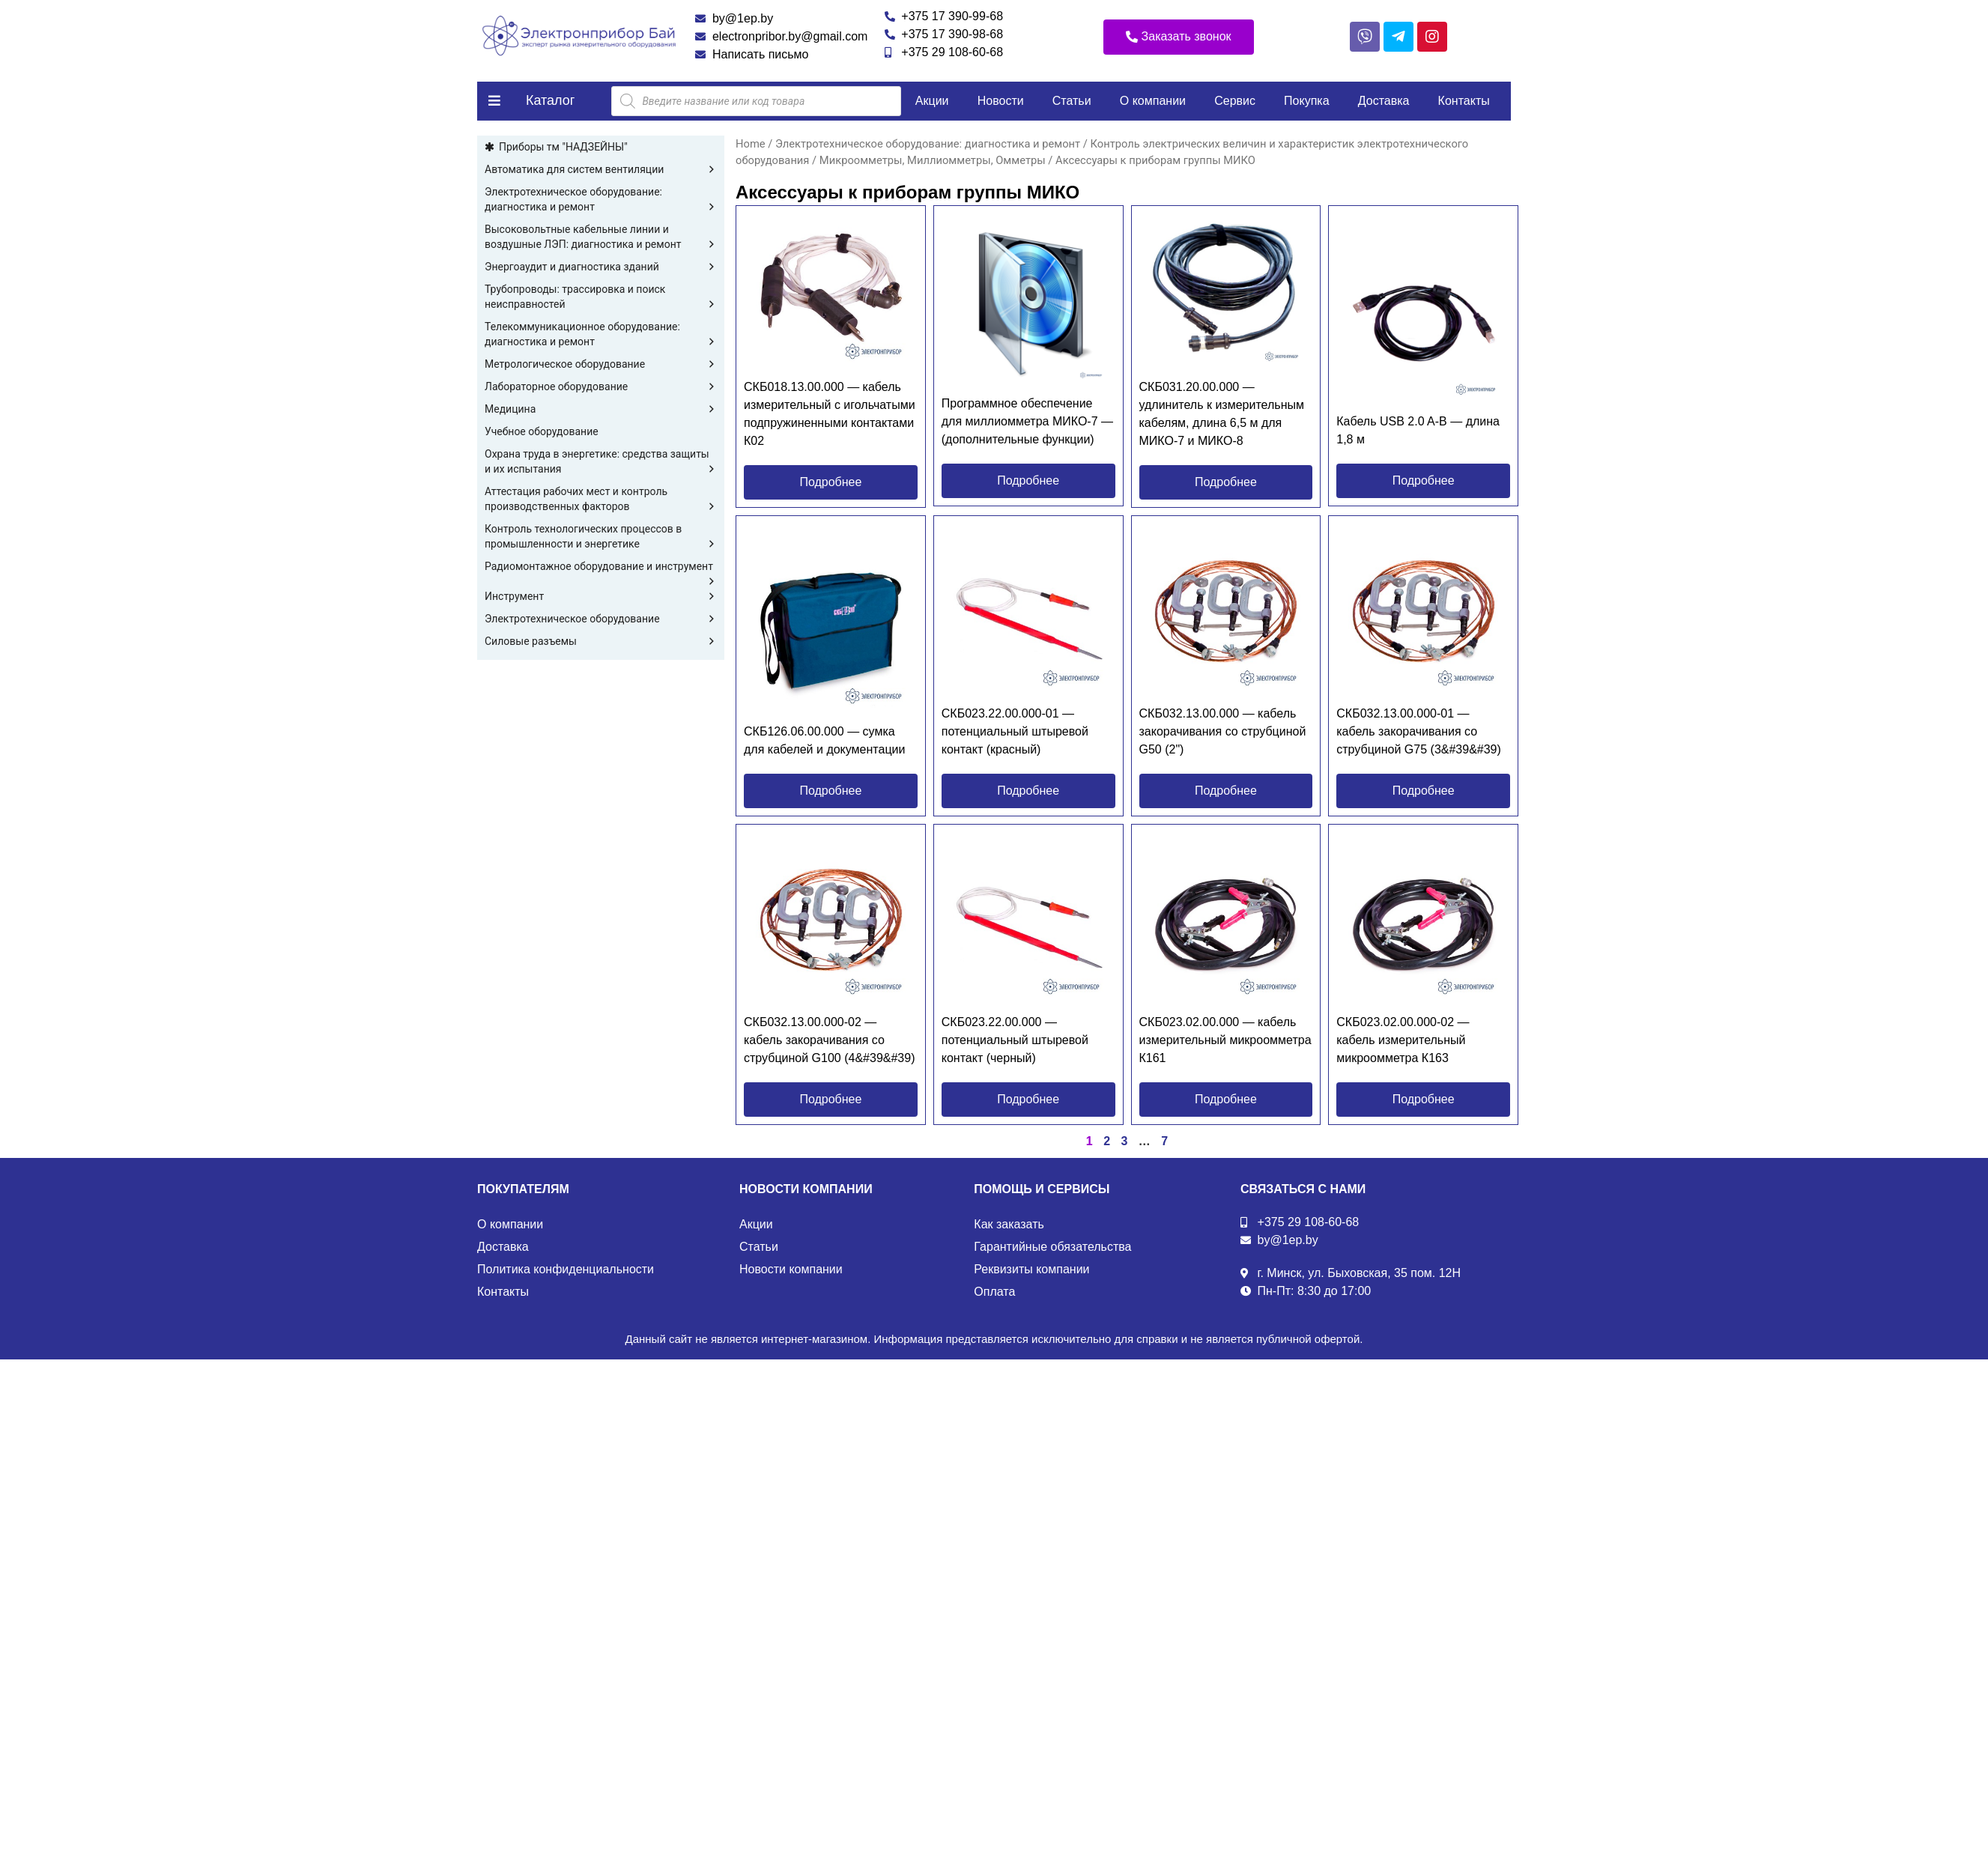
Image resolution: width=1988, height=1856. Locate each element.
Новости (1001, 100)
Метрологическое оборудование (601, 364)
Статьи (1071, 100)
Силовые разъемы (601, 641)
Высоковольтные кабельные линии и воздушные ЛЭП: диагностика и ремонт (601, 237)
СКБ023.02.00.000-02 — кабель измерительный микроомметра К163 (1402, 1040)
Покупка (1307, 100)
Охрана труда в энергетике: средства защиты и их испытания (601, 462)
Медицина (601, 408)
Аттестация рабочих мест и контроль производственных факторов (601, 499)
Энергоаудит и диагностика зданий (601, 266)
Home (751, 144)
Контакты (1464, 100)
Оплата (994, 1291)
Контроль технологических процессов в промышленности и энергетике (601, 537)
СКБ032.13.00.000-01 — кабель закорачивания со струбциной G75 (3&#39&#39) (1418, 731)
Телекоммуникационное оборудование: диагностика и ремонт (601, 335)
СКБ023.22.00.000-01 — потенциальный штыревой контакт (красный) (1015, 731)
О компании (1153, 100)
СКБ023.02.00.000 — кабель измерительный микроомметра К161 (1225, 1040)
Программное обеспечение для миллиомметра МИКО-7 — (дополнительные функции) (1027, 421)
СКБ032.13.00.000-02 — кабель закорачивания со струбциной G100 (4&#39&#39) (829, 1040)
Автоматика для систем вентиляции (601, 169)
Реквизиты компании (1031, 1269)
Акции (932, 100)
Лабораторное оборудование (601, 386)
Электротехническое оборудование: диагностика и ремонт (601, 200)
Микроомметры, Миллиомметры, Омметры (932, 160)
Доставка (1384, 100)
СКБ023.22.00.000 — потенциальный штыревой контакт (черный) (1015, 1040)
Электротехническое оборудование (601, 618)
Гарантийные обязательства (1052, 1246)
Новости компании (791, 1269)
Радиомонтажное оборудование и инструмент (601, 567)
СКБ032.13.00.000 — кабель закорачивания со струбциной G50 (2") (1222, 731)
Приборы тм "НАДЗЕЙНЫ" (563, 147)
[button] (1178, 37)
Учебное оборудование (541, 431)
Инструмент (601, 596)
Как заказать (1009, 1224)
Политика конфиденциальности (565, 1269)
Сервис (1234, 100)
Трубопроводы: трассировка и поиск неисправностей (601, 297)
